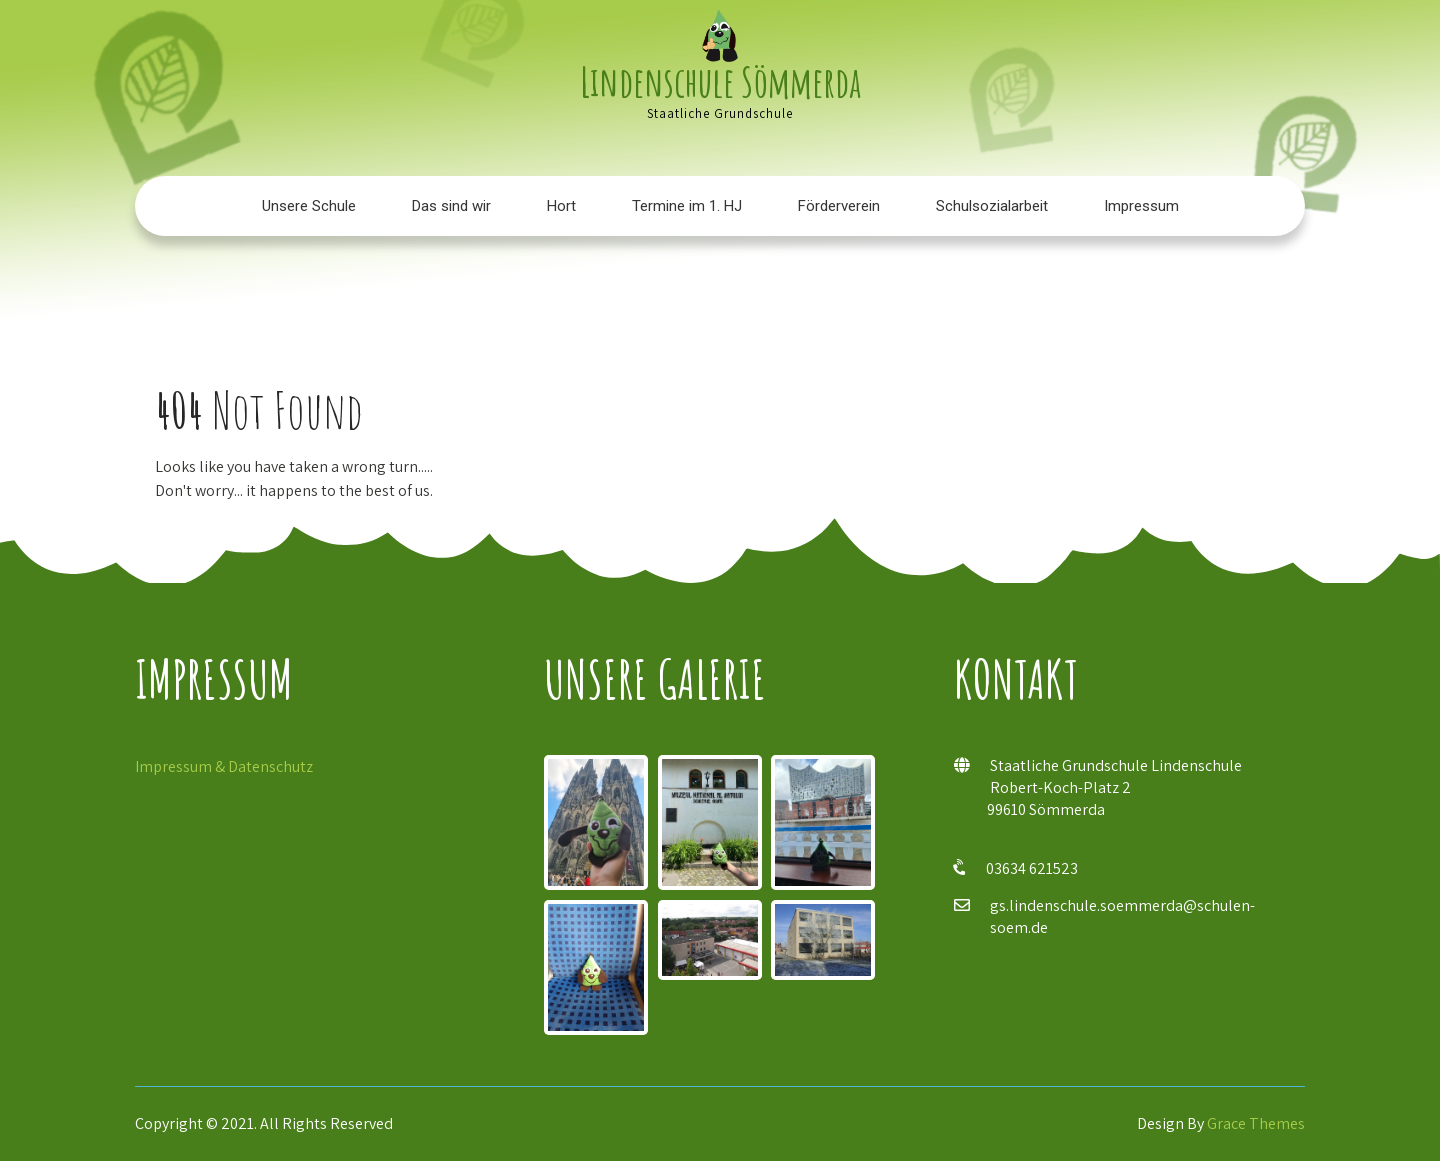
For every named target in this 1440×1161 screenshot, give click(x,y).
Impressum (1141, 206)
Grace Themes (1256, 1123)
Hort (561, 206)
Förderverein (839, 206)
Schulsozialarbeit (992, 206)
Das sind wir (451, 206)
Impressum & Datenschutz (224, 766)
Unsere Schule (309, 206)
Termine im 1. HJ (687, 206)
